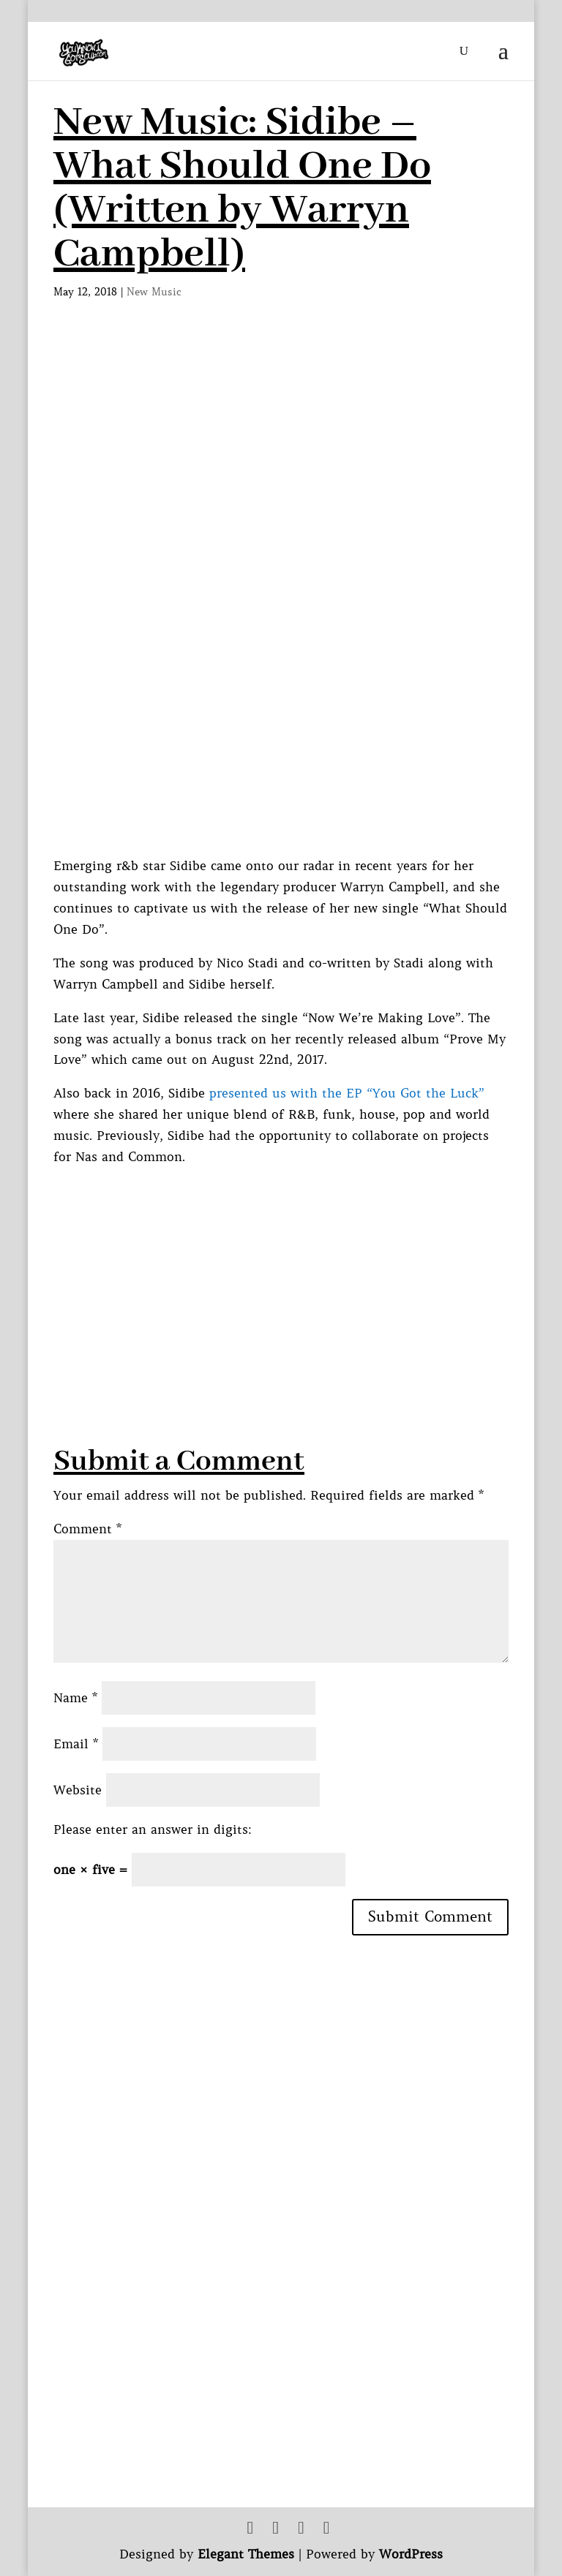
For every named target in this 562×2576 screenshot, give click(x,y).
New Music (154, 291)
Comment (87, 1529)
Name (75, 1698)
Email (75, 1744)
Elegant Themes (246, 2554)
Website (77, 1790)
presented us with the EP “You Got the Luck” (346, 1093)
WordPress (411, 2554)
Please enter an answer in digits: (152, 1829)
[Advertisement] (307, 1270)
